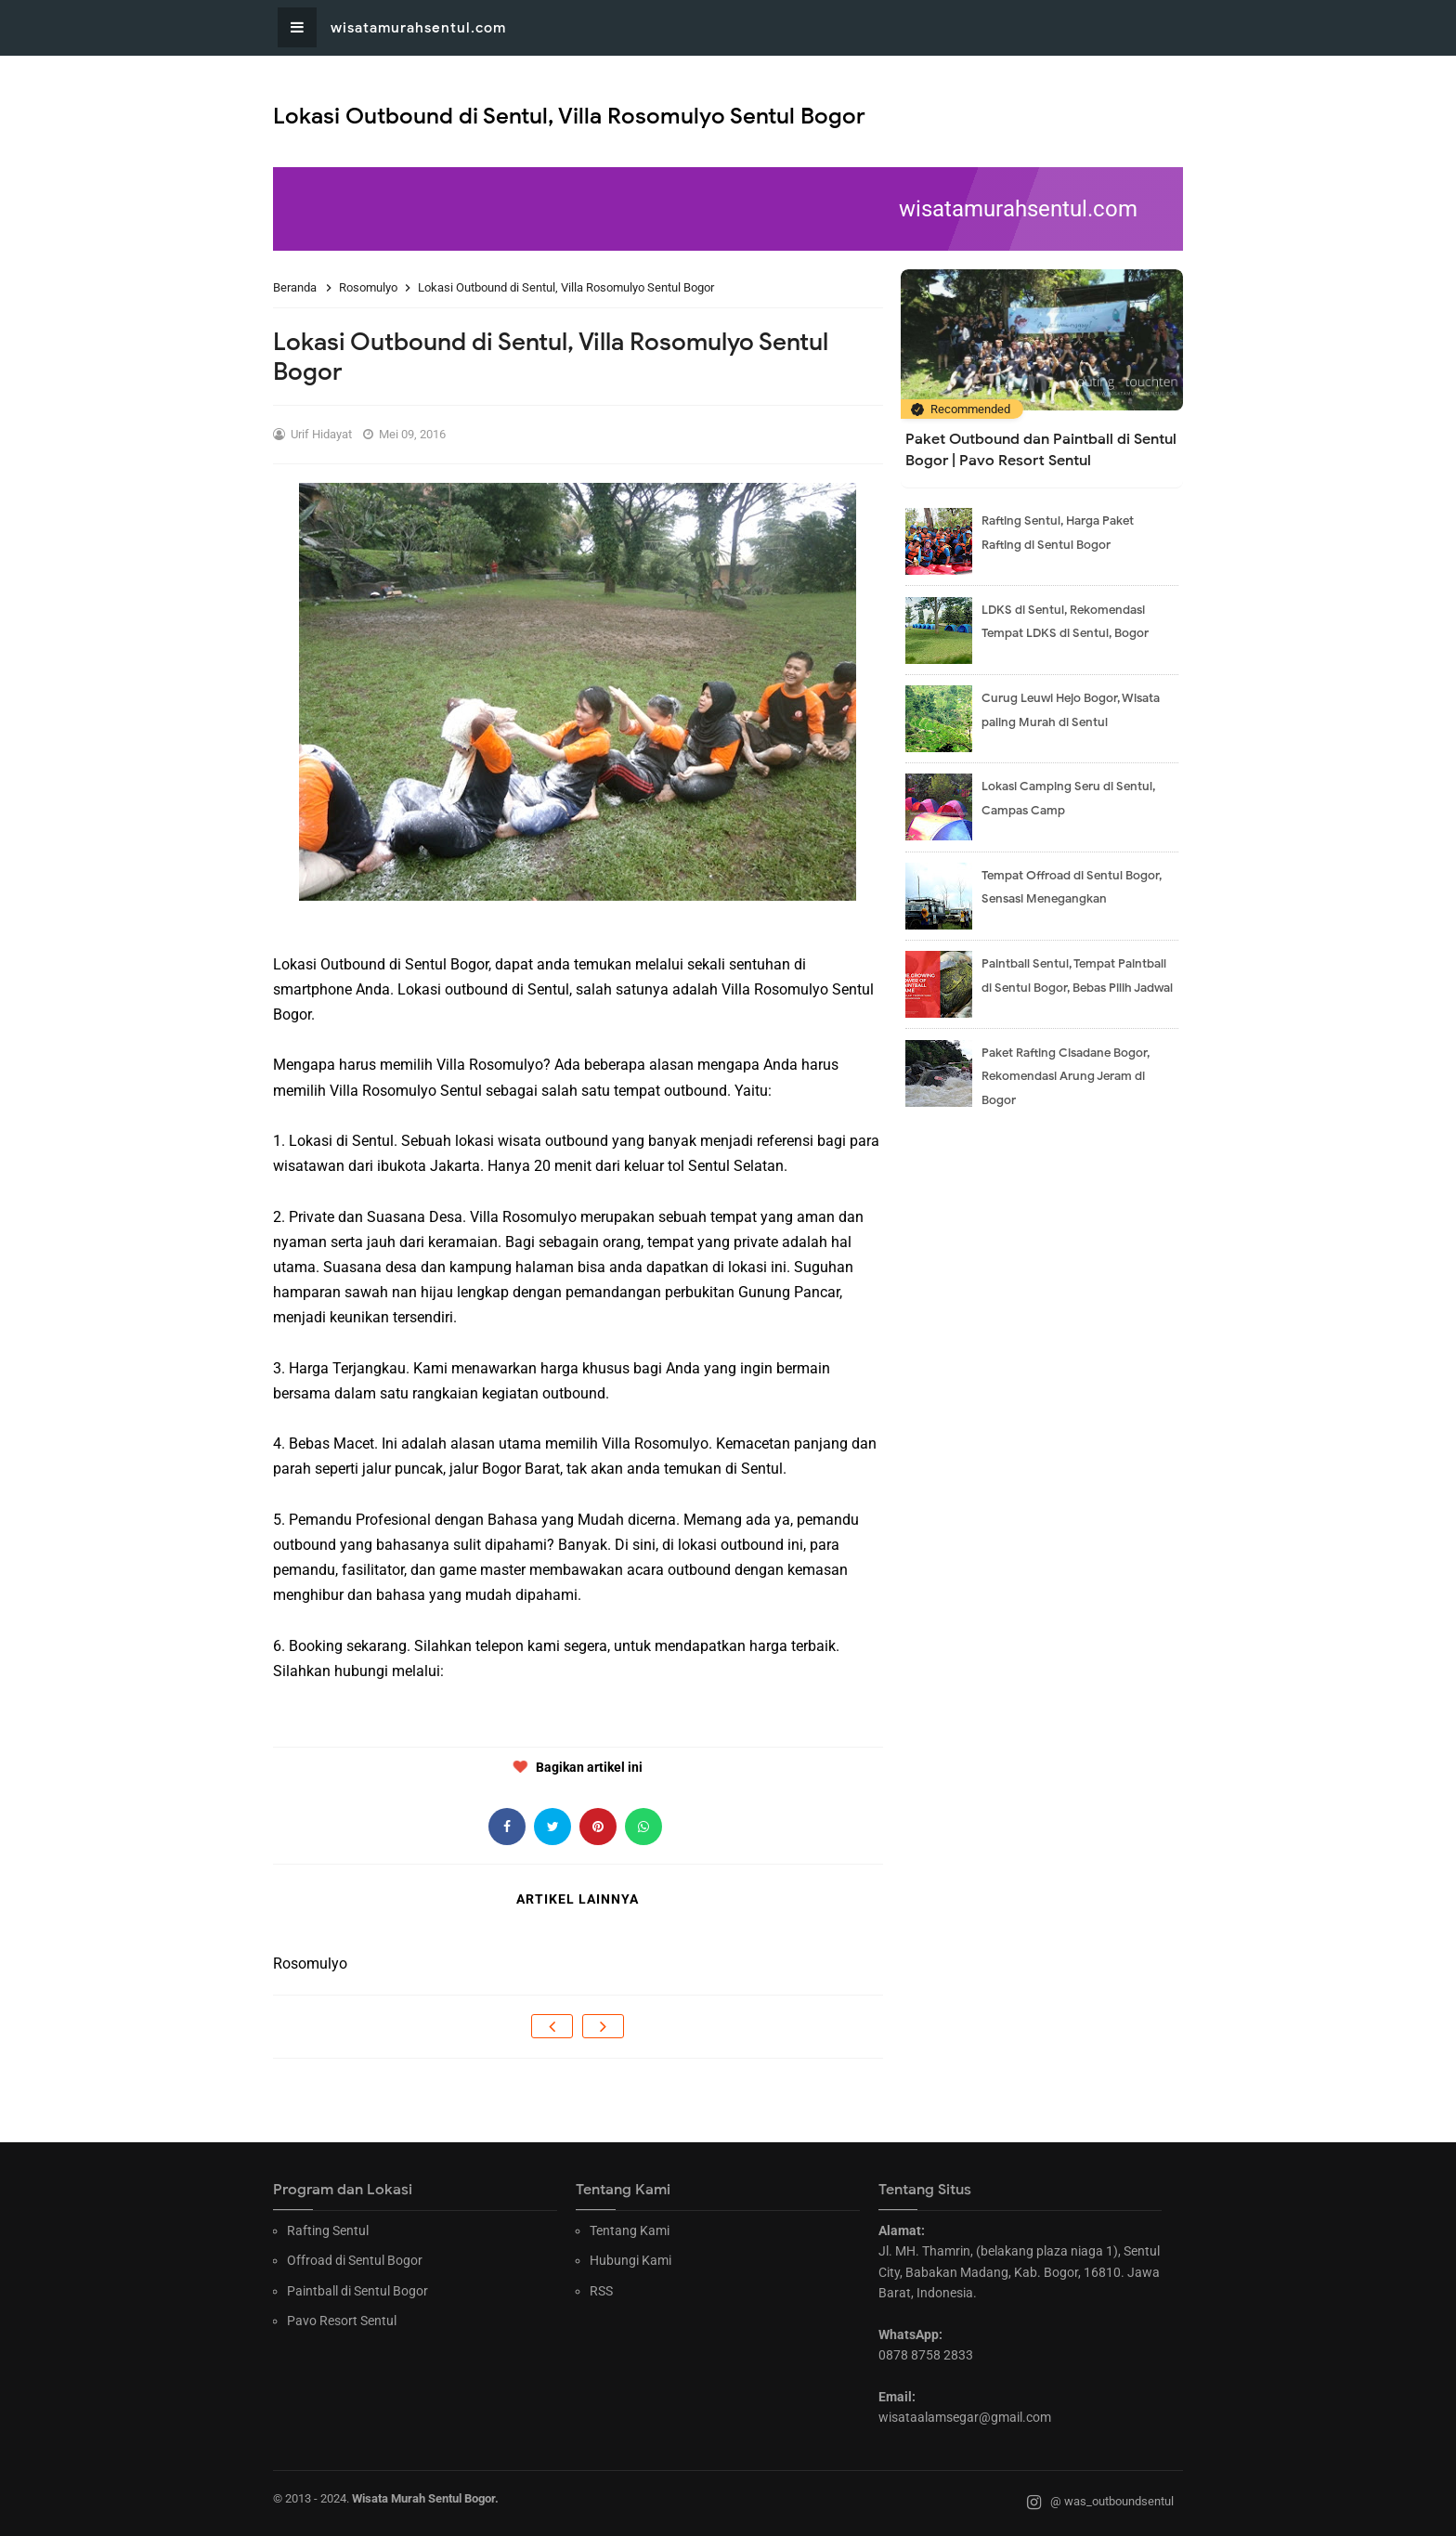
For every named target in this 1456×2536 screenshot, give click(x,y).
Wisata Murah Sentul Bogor (423, 2498)
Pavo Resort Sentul (341, 2320)
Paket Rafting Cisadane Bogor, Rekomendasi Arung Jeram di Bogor (1066, 1076)
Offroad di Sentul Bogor (354, 2260)
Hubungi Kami (630, 2260)
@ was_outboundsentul (1100, 2502)
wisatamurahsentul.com (418, 28)
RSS (601, 2290)
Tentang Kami (630, 2230)
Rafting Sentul (328, 2230)
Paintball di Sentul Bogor (357, 2290)
